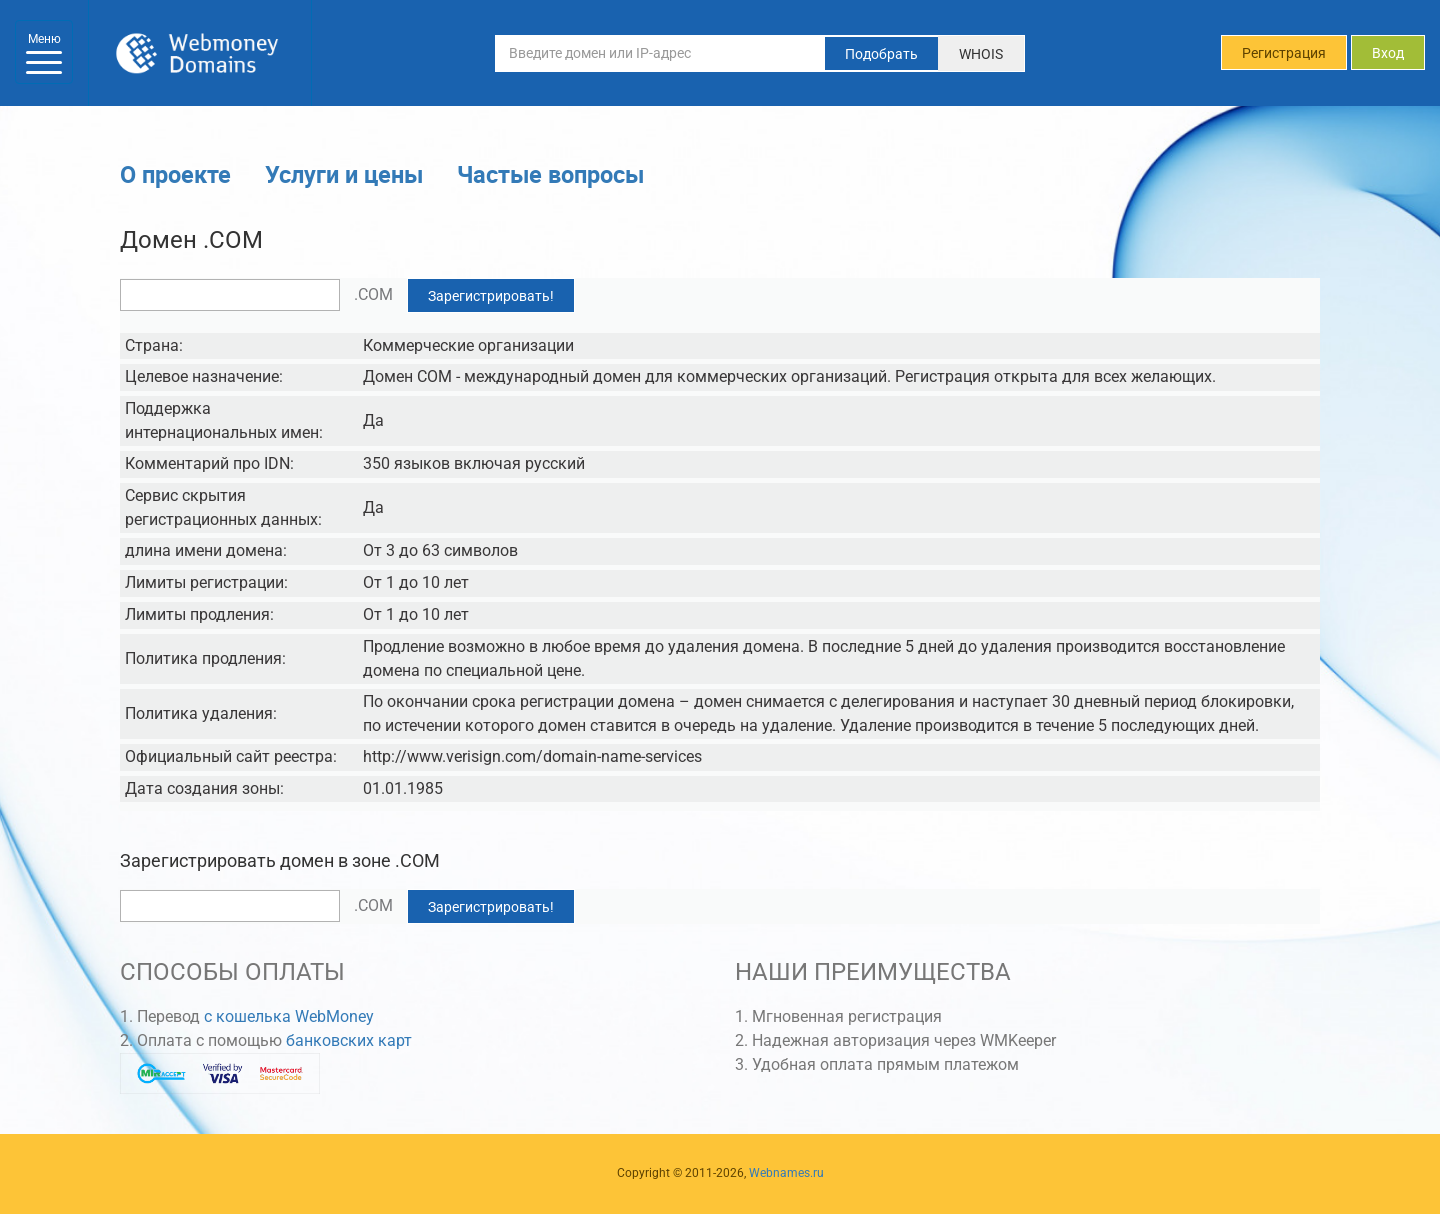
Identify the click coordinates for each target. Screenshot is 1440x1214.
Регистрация (1284, 53)
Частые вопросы (550, 174)
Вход (1388, 53)
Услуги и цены (344, 174)
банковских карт (349, 1040)
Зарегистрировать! (491, 296)
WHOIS (981, 54)
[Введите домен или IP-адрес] (660, 53)
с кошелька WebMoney (289, 1016)
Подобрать (881, 54)
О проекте (175, 174)
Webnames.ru (786, 1173)
